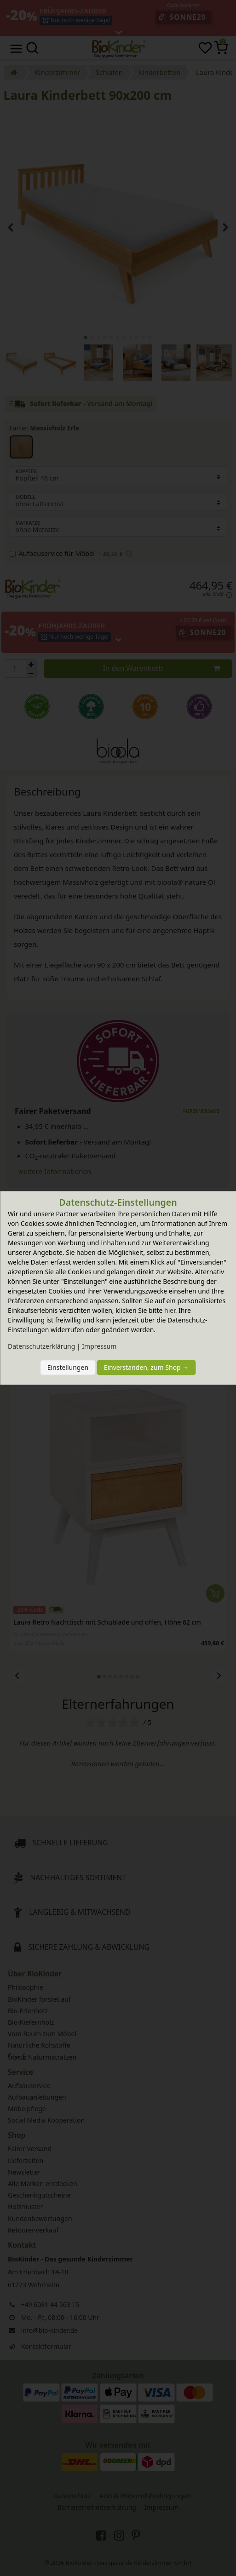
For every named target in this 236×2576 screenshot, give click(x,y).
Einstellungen (67, 1367)
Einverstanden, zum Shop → (146, 1367)
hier (169, 1310)
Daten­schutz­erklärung (41, 1346)
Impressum (99, 1346)
